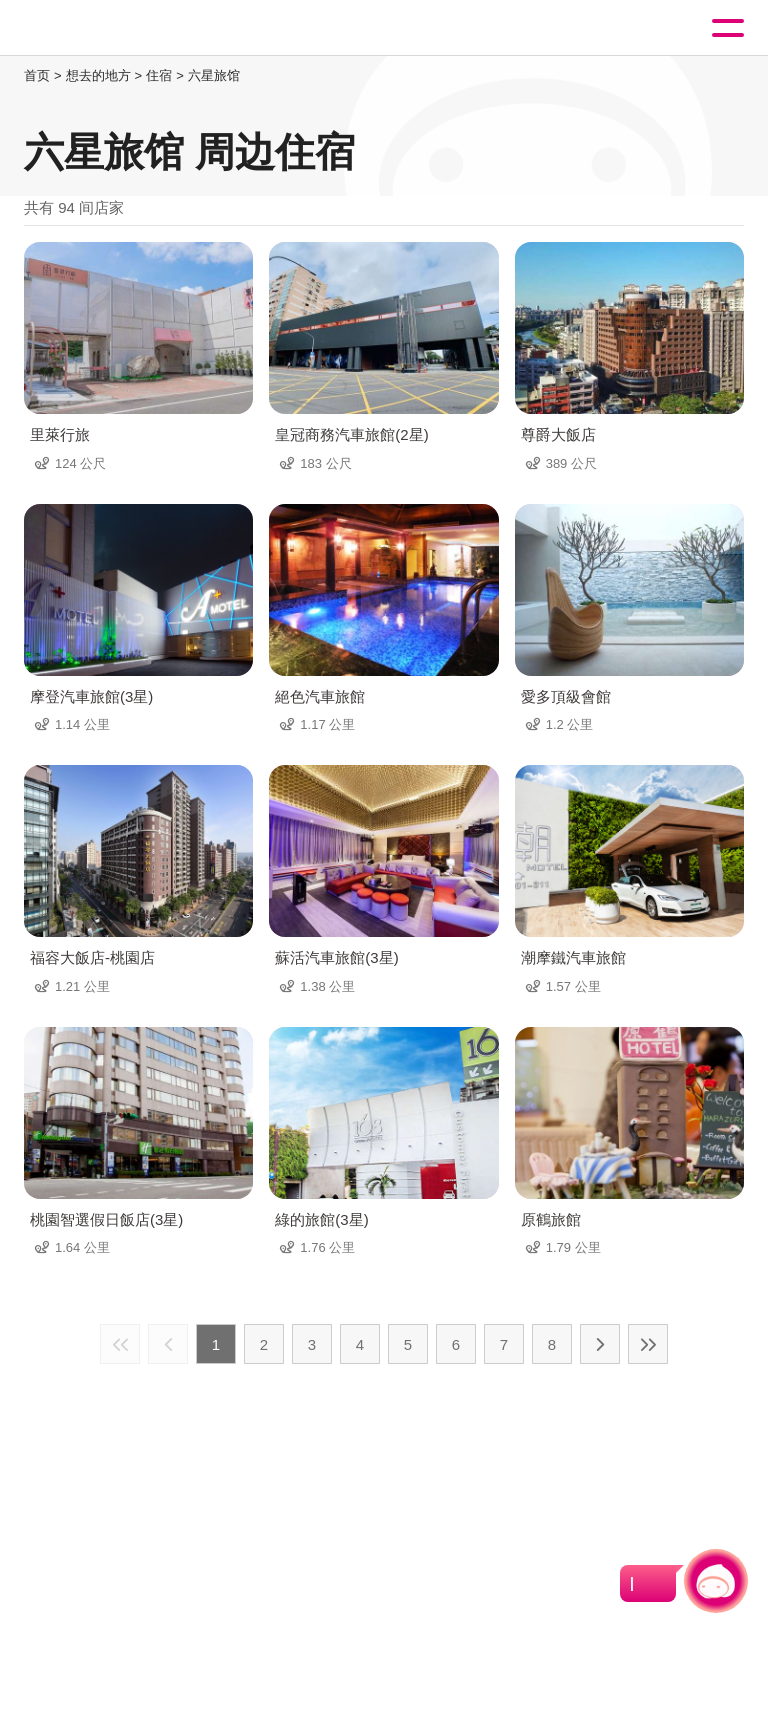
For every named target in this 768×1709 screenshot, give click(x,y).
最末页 (648, 1344)
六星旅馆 (214, 75)
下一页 (600, 1344)
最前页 (120, 1344)
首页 (37, 75)
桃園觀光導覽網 (98, 28)
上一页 (168, 1344)
